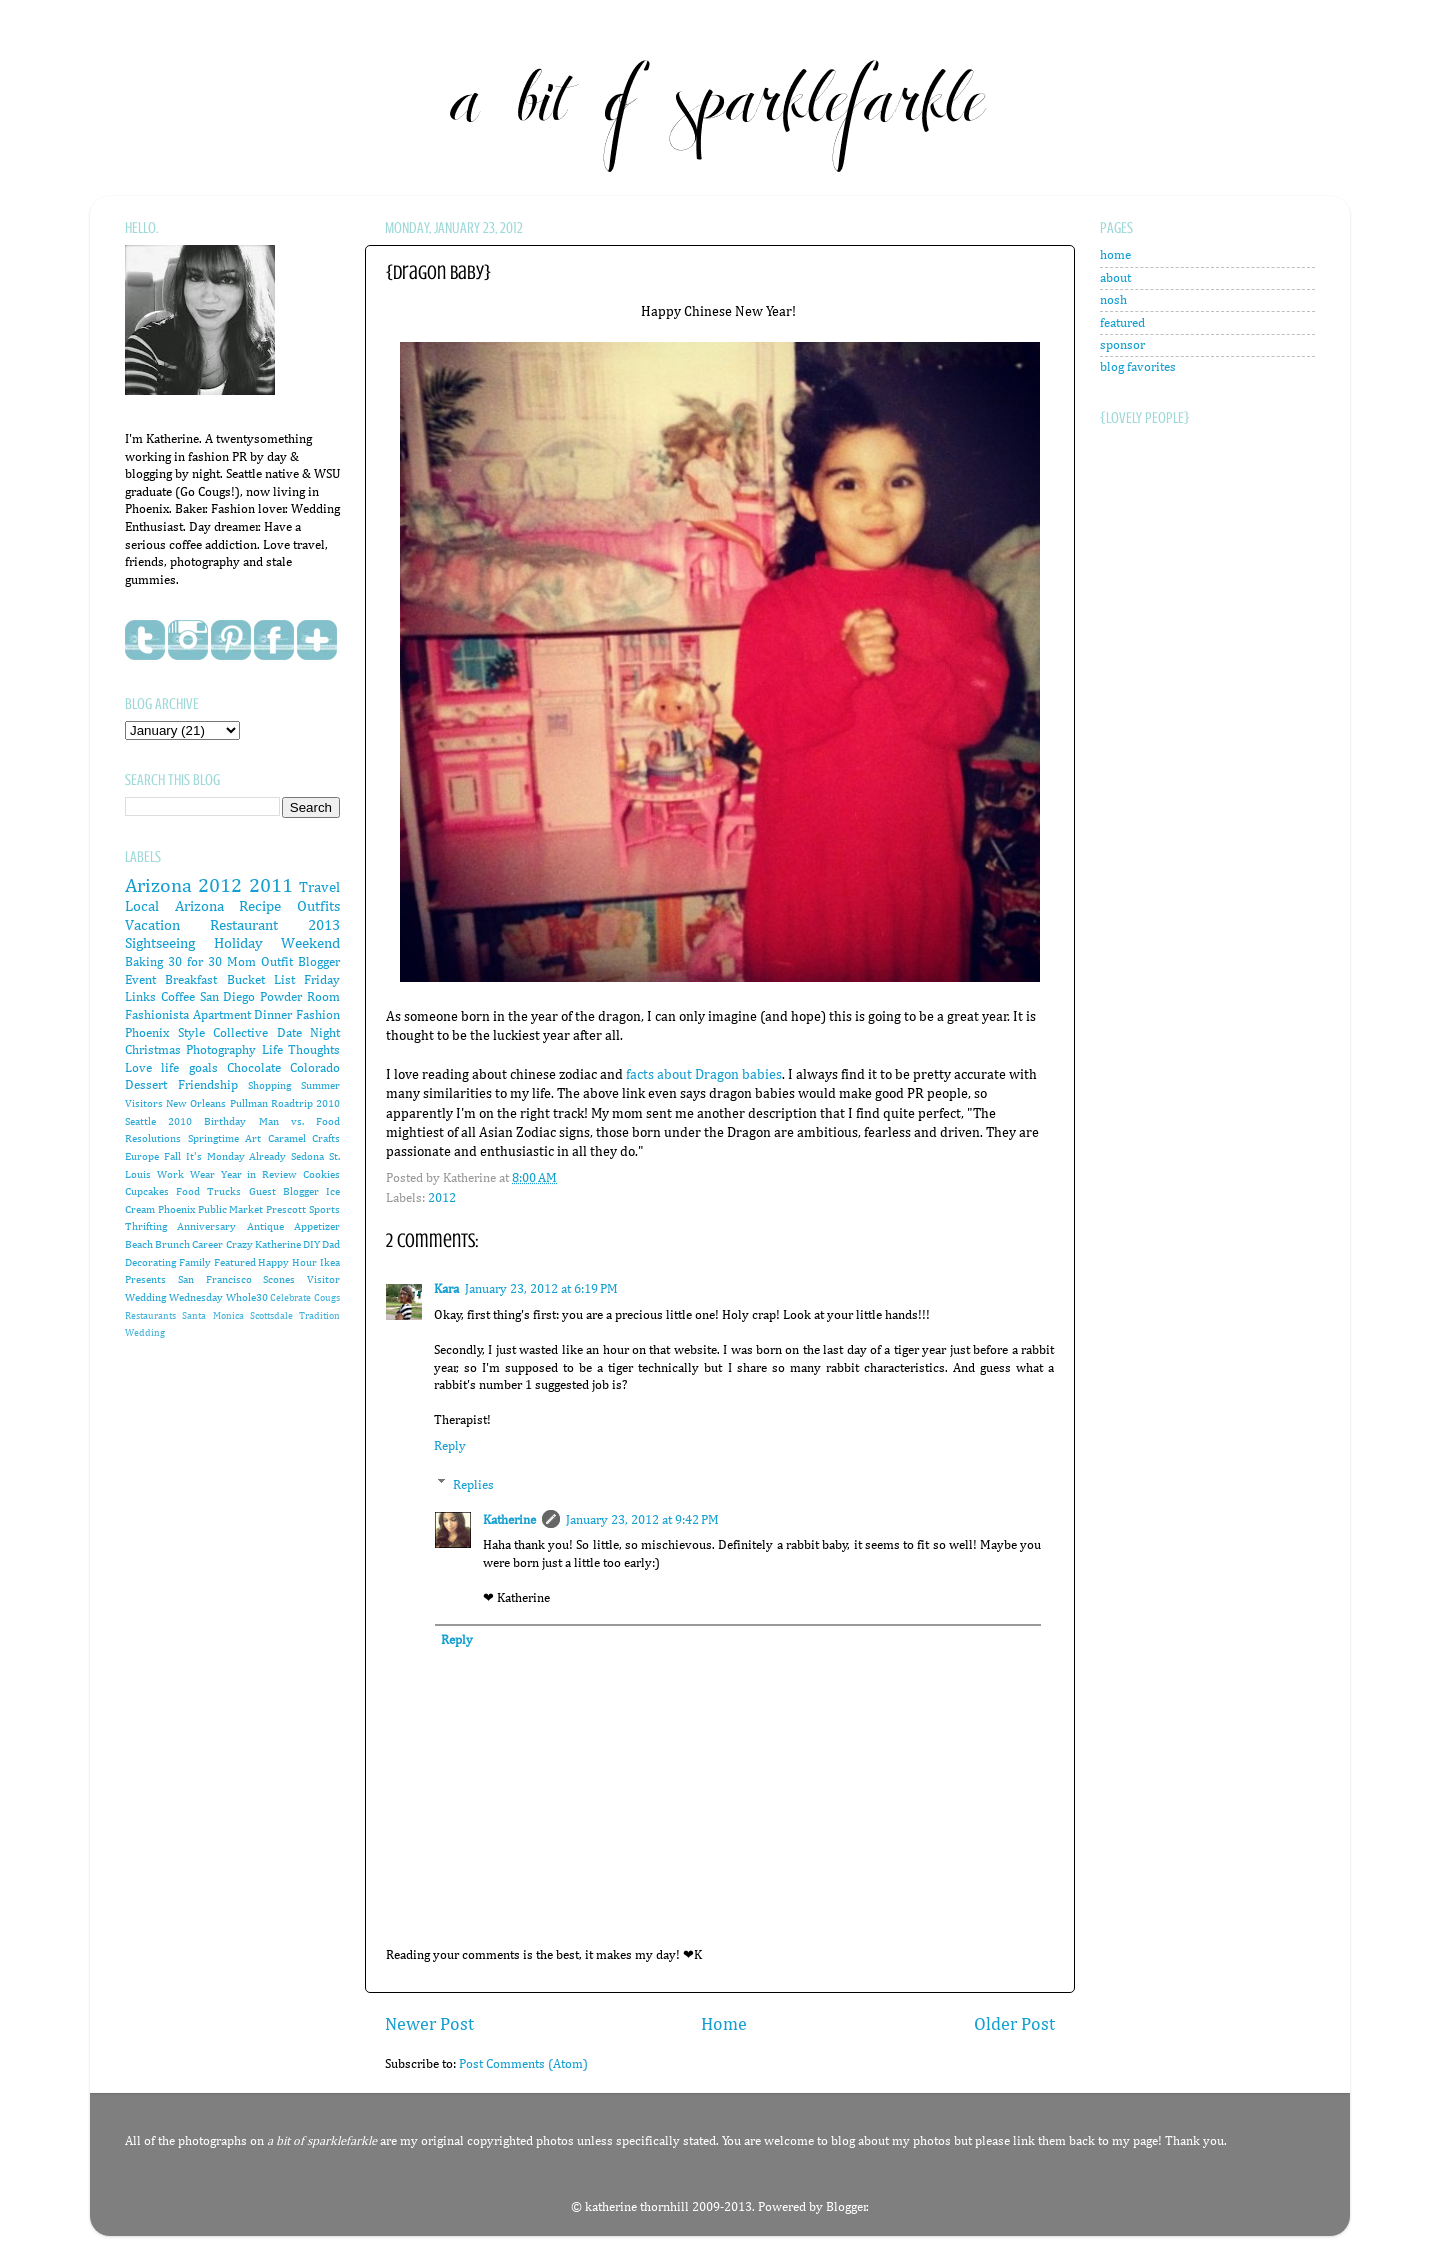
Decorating (150, 1263)
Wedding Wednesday (174, 1298)
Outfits (318, 906)
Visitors (144, 1104)
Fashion (318, 1015)
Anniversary (206, 1227)
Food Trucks (208, 1192)
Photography (221, 1050)
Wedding (145, 1333)
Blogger (846, 2207)
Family (195, 1263)
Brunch (172, 1245)
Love (138, 1068)
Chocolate (254, 1068)
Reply (450, 1446)
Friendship (208, 1085)
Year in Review (259, 1175)
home (1115, 255)
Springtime (213, 1139)
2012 (442, 1198)
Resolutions (153, 1139)
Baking (144, 962)
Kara (446, 1289)
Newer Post (429, 2025)
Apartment (222, 1015)
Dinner (273, 1015)
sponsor (1122, 345)
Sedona (307, 1157)
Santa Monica (212, 1316)
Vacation (152, 925)
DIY (311, 1245)
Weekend (310, 943)
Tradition (319, 1316)
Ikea (330, 1263)
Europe (142, 1157)
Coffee (178, 997)
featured (1122, 323)
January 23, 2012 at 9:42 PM (642, 1520)
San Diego (228, 997)
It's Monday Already (236, 1157)
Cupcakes (147, 1192)
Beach (139, 1245)
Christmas (153, 1050)
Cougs (327, 1298)
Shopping (269, 1086)
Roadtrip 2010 (305, 1104)
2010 (180, 1122)
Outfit (277, 962)
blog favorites (1138, 367)
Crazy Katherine (263, 1245)
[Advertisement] (1180, 920)
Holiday (238, 943)
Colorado (315, 1068)
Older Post (1014, 2025)
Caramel (287, 1139)
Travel (319, 887)
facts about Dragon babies (704, 1075)
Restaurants (150, 1316)
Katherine (509, 1520)
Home (724, 2025)
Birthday (225, 1122)
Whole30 (247, 1298)
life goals (189, 1068)
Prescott (286, 1210)
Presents (145, 1280)
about (1115, 278)
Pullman (249, 1104)
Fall (172, 1157)
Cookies (321, 1175)
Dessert (146, 1085)
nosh (1113, 300)
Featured (235, 1263)
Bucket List (261, 980)
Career (207, 1245)
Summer (320, 1086)
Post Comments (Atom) (523, 2064)
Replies (473, 1484)
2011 (271, 886)
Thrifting (146, 1227)
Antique (265, 1227)
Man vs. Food (299, 1122)
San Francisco (215, 1280)
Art (253, 1139)
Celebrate (290, 1298)
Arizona (158, 886)
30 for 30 (195, 962)
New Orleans (196, 1104)
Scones (279, 1280)
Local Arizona (174, 906)
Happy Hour (287, 1263)
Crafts (326, 1139)
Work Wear (186, 1175)
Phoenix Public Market (211, 1210)
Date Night (309, 1033)
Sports (324, 1210)
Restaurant (244, 925)
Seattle (140, 1122)
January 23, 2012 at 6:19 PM (541, 1289)
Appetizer (317, 1227)
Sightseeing (160, 943)
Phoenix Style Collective (196, 1033)
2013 (324, 925)
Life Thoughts (301, 1050)
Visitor (323, 1280)
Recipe (260, 906)
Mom (241, 962)
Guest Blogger (284, 1192)
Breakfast (191, 980)
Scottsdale (271, 1316)
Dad (331, 1245)
